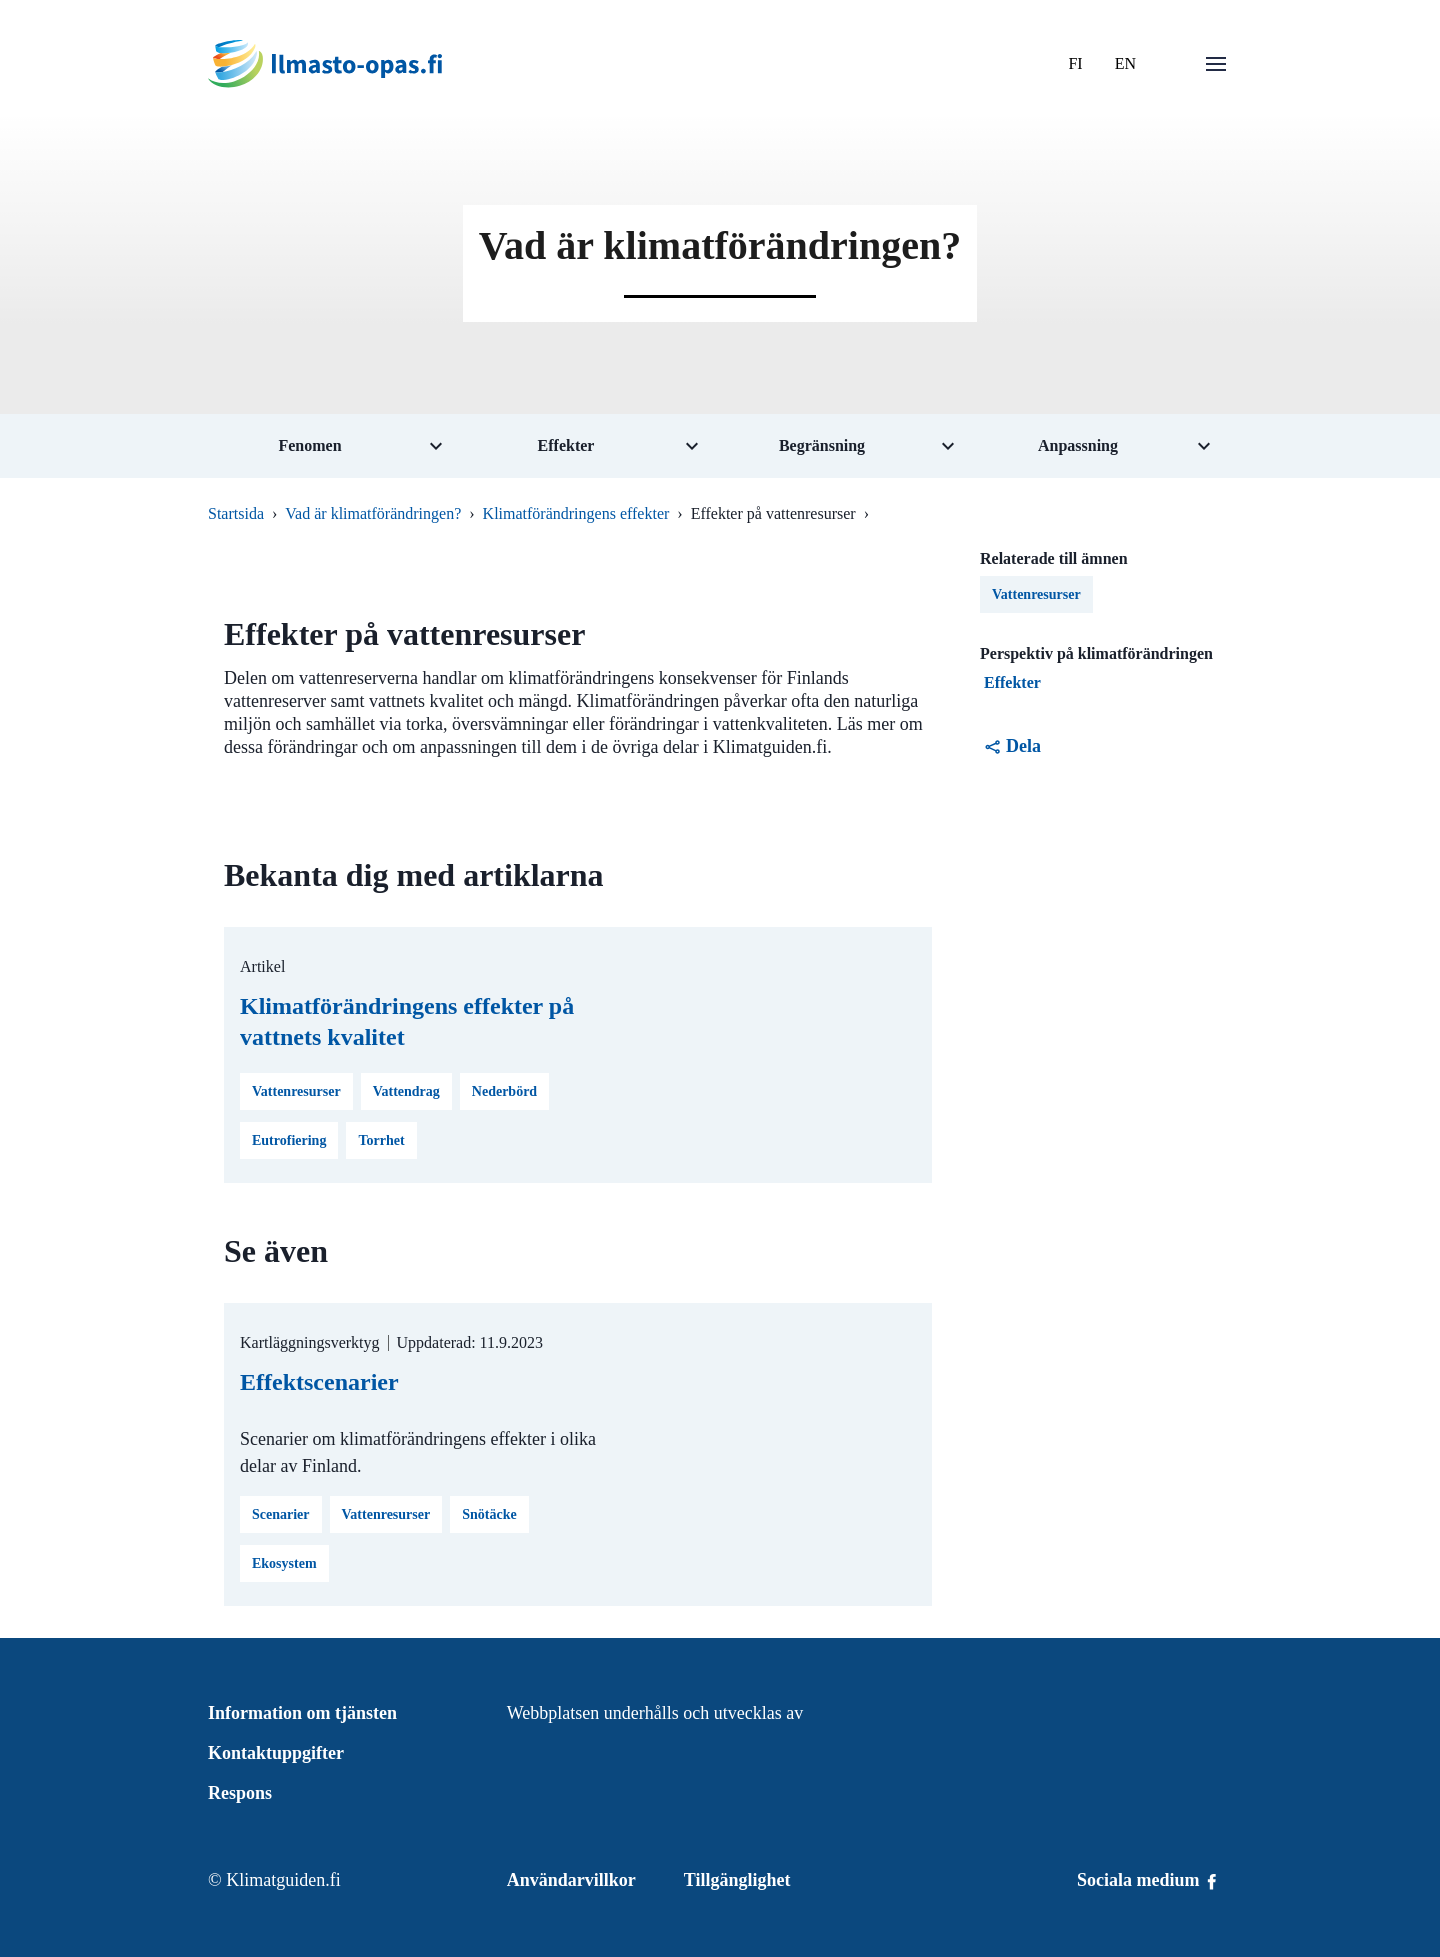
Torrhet (381, 1140)
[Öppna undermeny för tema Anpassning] (1104, 446)
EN (1125, 63)
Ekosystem (284, 1563)
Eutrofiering (289, 1140)
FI (1075, 63)
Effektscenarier (319, 1382)
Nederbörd (504, 1091)
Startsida (236, 513)
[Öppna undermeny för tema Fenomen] (336, 446)
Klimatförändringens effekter (576, 513)
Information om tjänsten (302, 1713)
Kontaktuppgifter (276, 1753)
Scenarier (281, 1514)
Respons (240, 1793)
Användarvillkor (571, 1880)
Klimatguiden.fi (283, 1880)
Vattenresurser (296, 1091)
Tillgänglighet (737, 1880)
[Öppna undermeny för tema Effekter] (592, 446)
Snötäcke (489, 1514)
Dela (1012, 746)
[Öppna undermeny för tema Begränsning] (848, 446)
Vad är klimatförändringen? (373, 513)
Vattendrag (406, 1091)
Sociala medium (1148, 1880)
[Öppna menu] (1216, 64)
